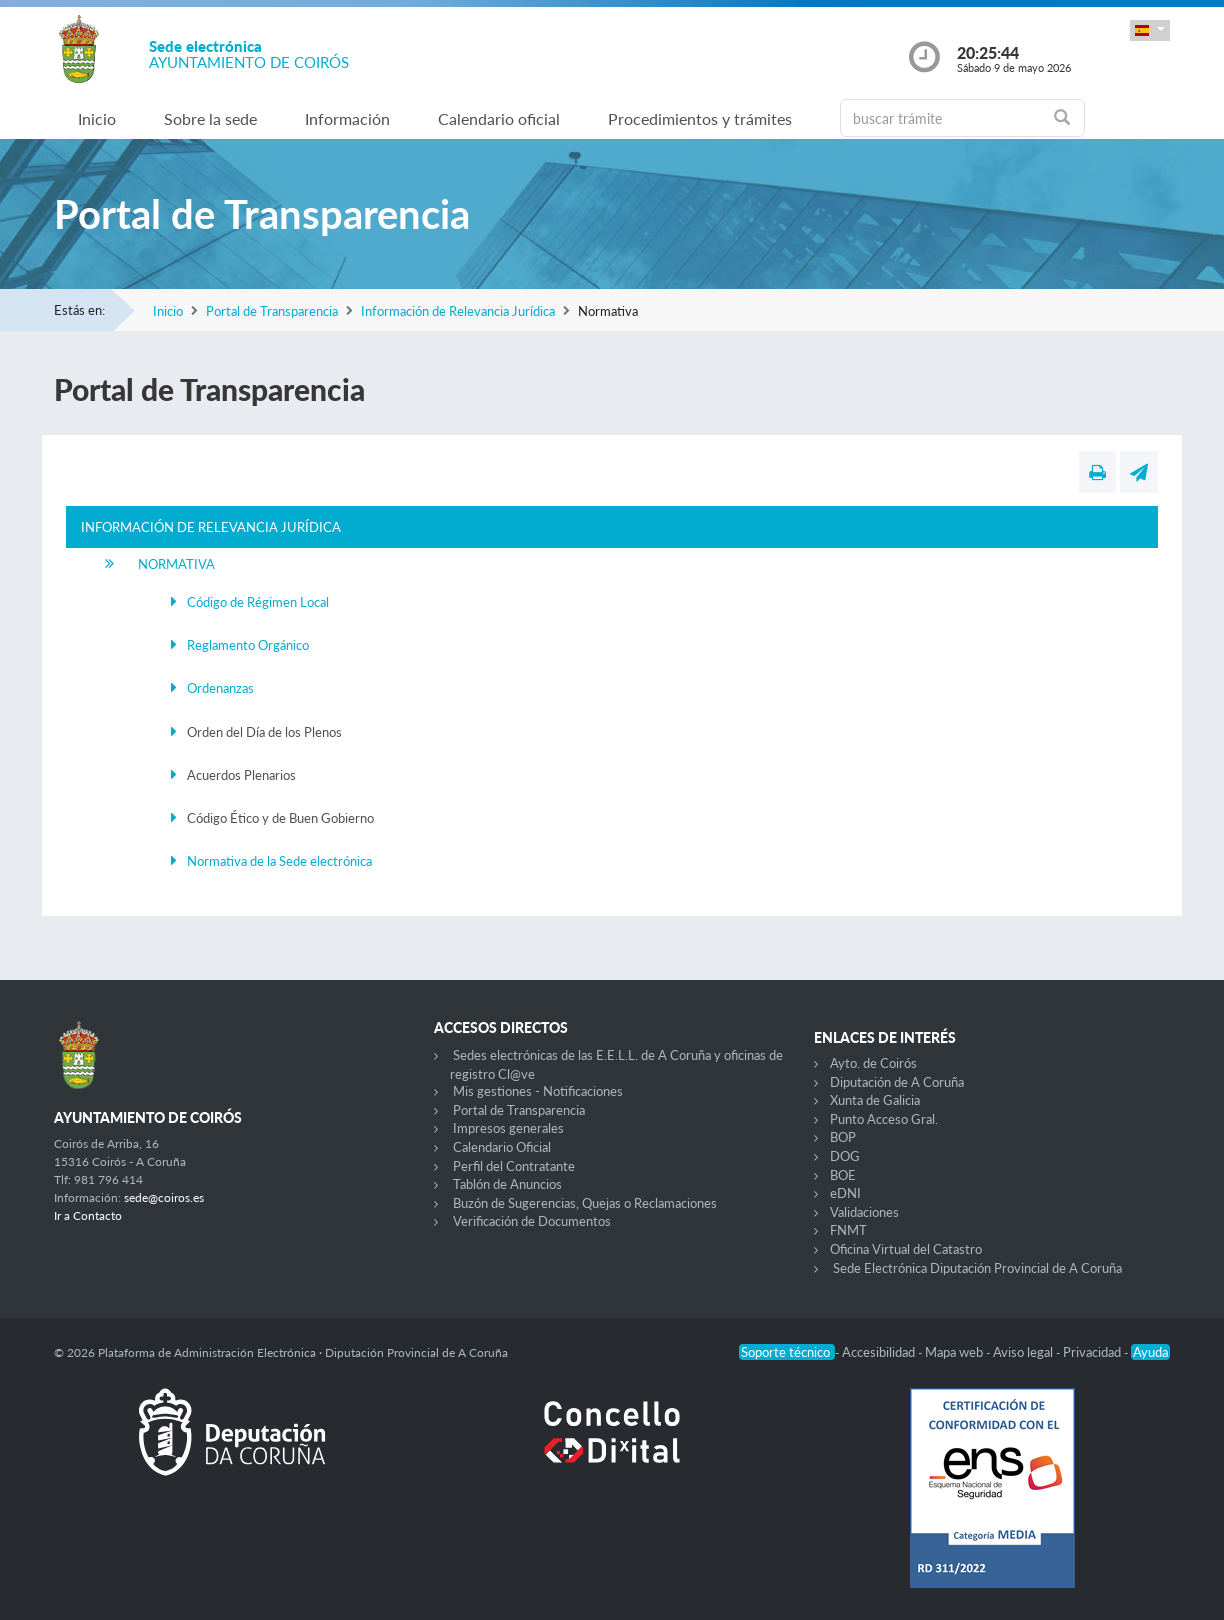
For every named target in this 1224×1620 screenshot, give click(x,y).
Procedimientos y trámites (700, 118)
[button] (1150, 30)
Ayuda (1150, 1352)
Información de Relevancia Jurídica (458, 311)
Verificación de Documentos (532, 1221)
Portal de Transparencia (272, 311)
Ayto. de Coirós (873, 1063)
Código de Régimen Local (258, 602)
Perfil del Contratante (514, 1166)
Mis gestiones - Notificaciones (538, 1091)
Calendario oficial (499, 118)
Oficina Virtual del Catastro (906, 1249)
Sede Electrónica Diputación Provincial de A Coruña (977, 1268)
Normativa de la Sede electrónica (279, 861)
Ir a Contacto (88, 1215)
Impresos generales (508, 1128)
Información (347, 118)
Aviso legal (1024, 1352)
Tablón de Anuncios (507, 1184)
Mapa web (955, 1352)
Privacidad (1093, 1352)
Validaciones (864, 1212)
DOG (845, 1156)
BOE (843, 1175)
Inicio (97, 118)
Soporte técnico (787, 1352)
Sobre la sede (210, 118)
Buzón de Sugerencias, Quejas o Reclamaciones (585, 1203)
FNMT (848, 1230)
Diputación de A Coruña (897, 1082)
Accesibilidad (880, 1352)
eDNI (845, 1193)
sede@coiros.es (164, 1197)
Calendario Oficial (502, 1147)
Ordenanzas (220, 688)
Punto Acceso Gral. (884, 1119)
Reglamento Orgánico (248, 645)
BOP (843, 1137)
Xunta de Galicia (875, 1100)
